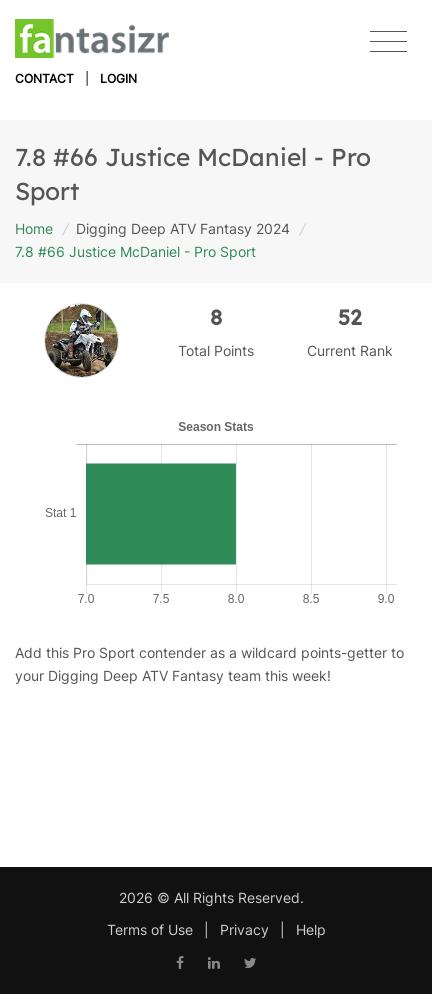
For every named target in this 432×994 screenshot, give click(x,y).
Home (34, 228)
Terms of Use (150, 929)
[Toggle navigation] (388, 42)
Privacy (244, 929)
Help (311, 929)
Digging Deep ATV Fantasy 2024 (183, 228)
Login (118, 78)
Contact (44, 78)
